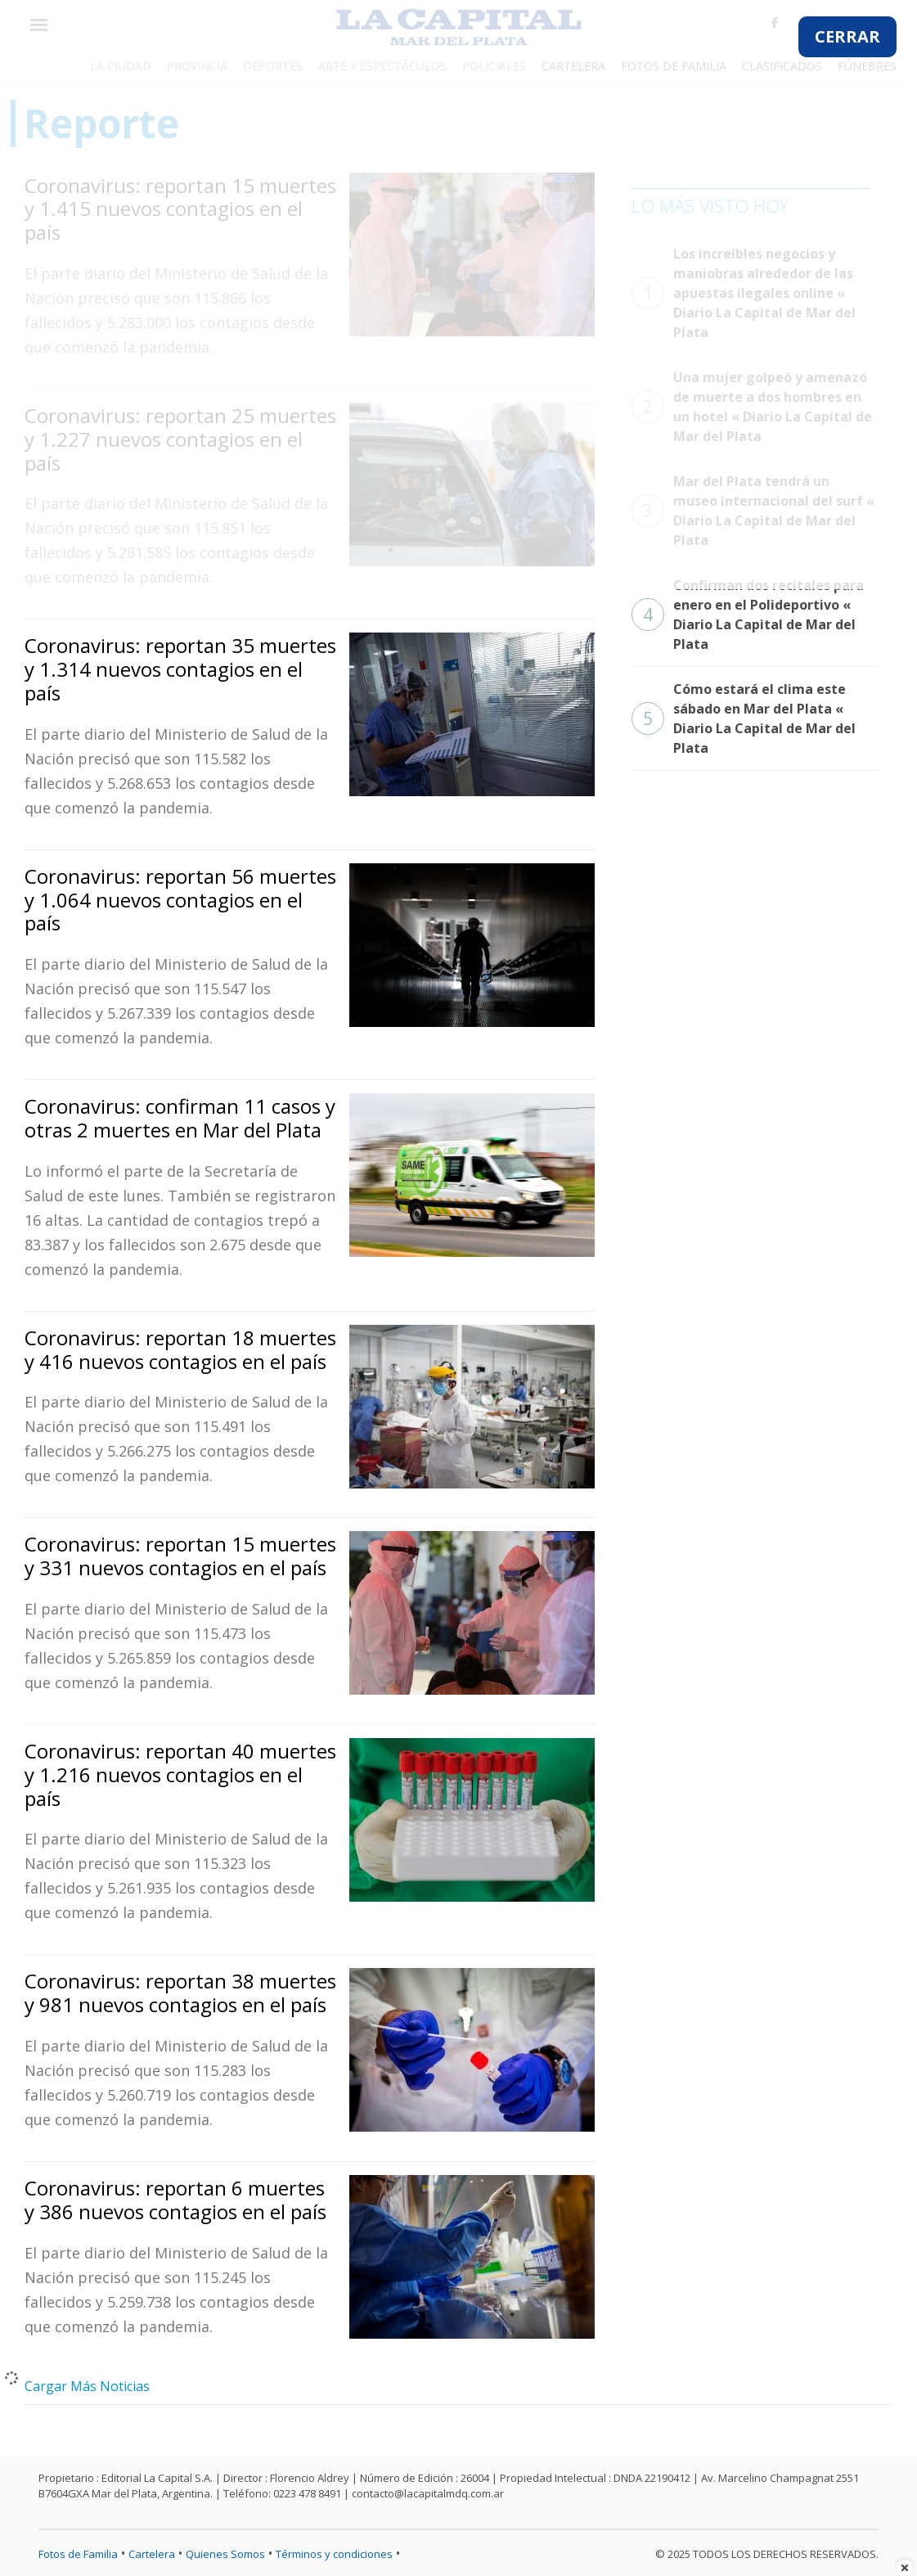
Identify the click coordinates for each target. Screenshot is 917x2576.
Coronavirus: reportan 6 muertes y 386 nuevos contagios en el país (175, 2199)
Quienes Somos (225, 2554)
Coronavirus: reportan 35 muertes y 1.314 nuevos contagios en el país (180, 669)
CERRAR (847, 36)
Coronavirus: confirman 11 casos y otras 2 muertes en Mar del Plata (180, 1117)
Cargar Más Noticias (87, 2386)
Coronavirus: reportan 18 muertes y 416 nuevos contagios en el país (180, 1349)
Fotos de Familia (78, 2554)
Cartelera (151, 2554)
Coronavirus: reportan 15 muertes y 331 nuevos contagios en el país (180, 1555)
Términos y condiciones (334, 2554)
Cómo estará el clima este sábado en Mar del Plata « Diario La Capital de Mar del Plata (744, 718)
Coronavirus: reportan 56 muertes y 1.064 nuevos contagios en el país (180, 899)
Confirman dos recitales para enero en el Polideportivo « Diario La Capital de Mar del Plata (748, 614)
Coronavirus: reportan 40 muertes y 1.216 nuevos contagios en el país (180, 1774)
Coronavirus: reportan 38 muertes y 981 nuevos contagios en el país (180, 1992)
